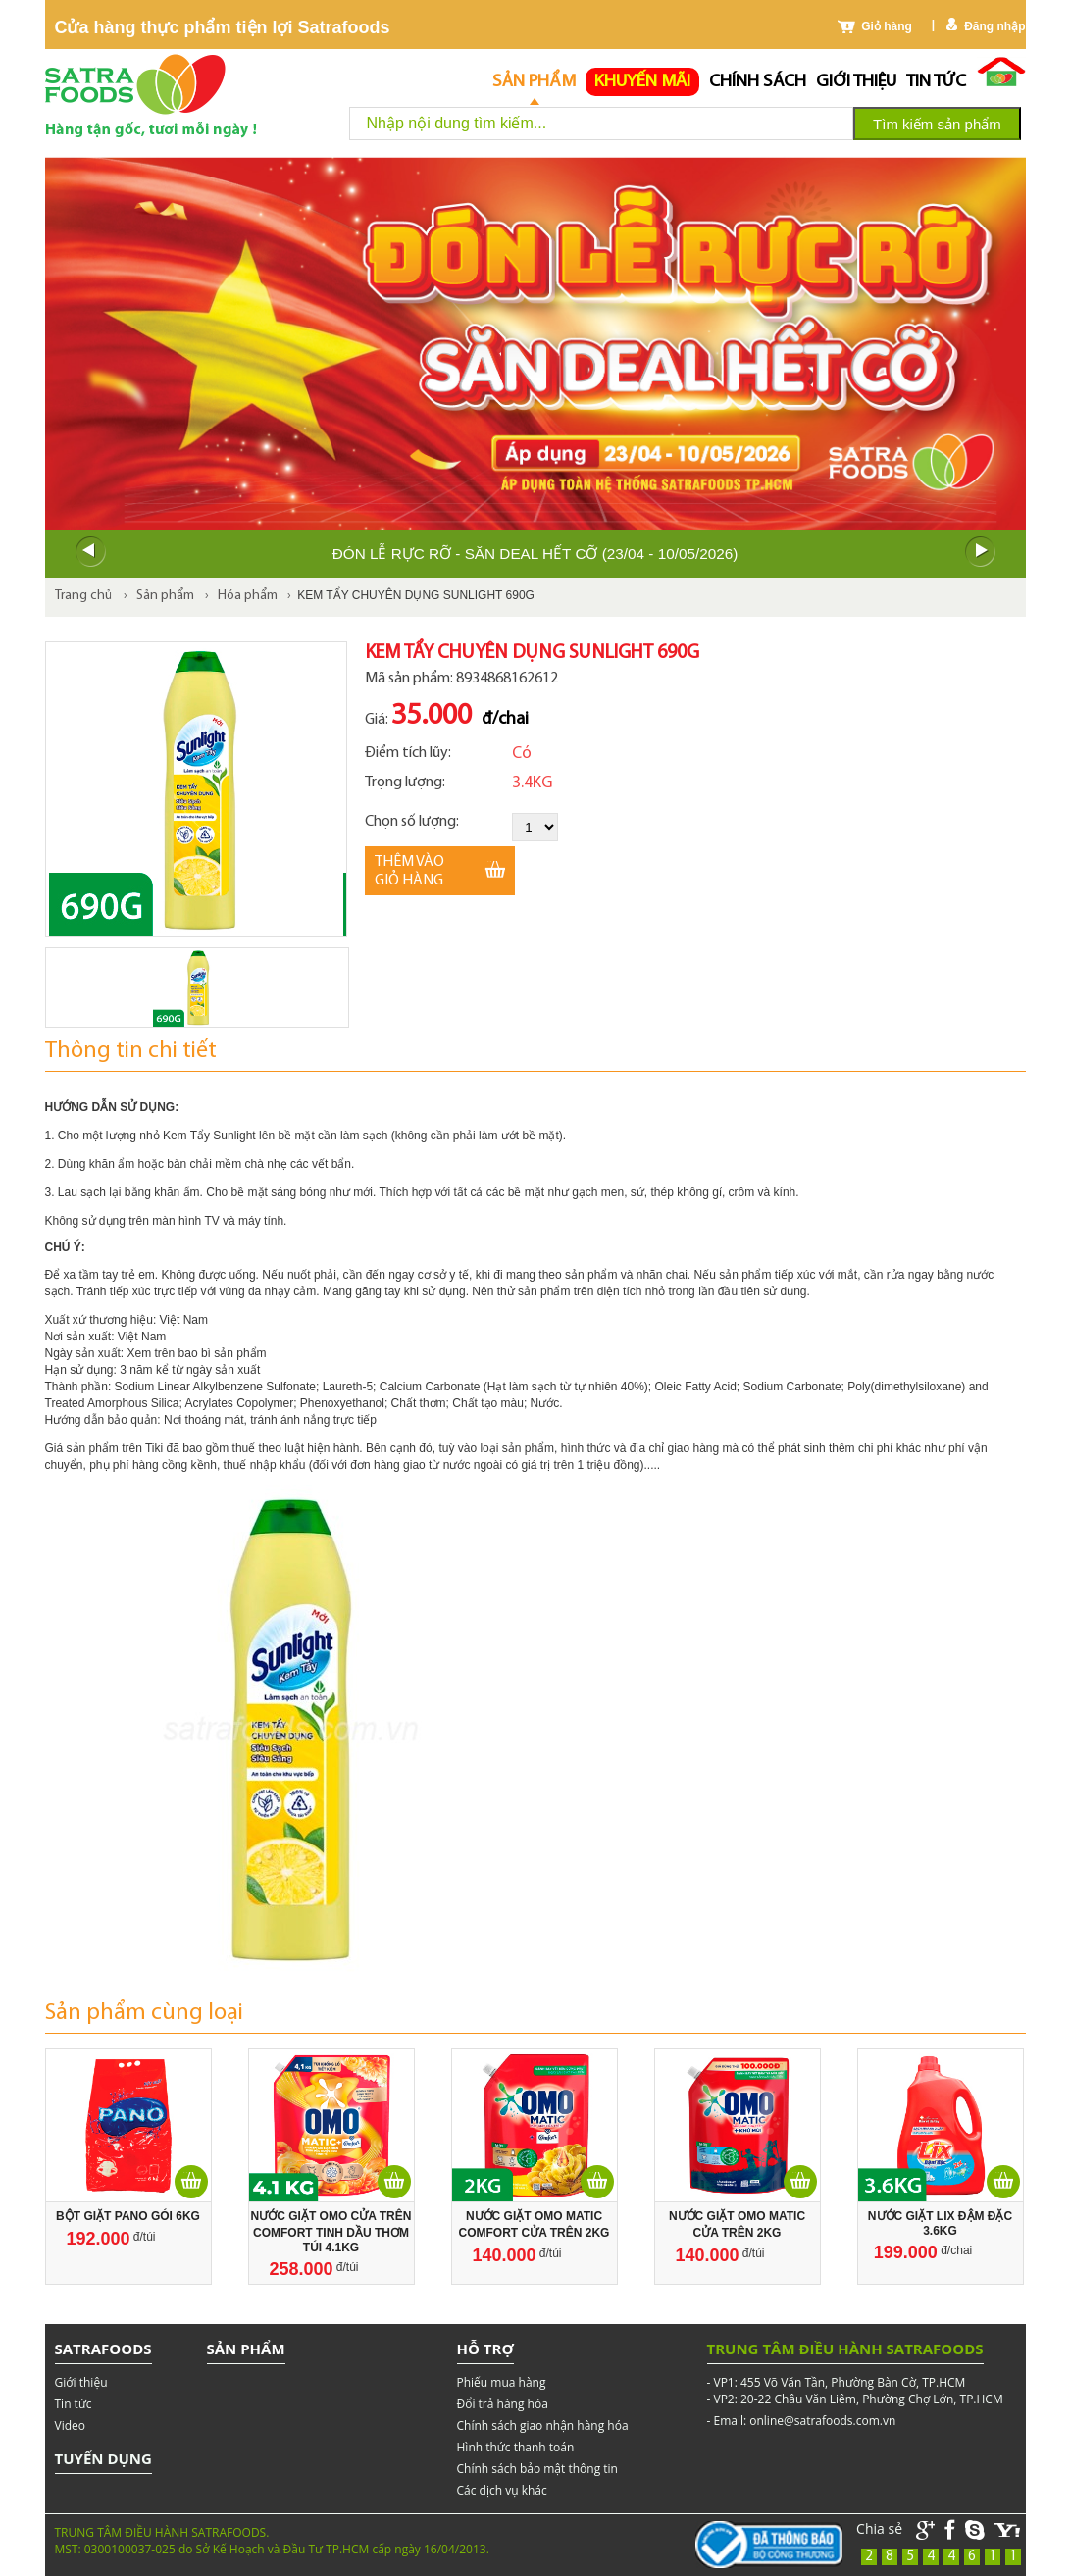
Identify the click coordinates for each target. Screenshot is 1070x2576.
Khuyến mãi (642, 82)
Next (980, 552)
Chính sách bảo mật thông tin (537, 2468)
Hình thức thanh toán (516, 2447)
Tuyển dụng (103, 2458)
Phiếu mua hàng (501, 2382)
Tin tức (936, 82)
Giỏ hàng (886, 26)
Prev (90, 552)
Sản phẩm (534, 82)
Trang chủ (83, 595)
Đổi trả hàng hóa (502, 2404)
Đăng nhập (994, 26)
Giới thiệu (856, 82)
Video (70, 2425)
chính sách (757, 82)
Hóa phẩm (248, 595)
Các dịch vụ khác (502, 2490)
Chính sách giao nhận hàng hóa (543, 2425)
